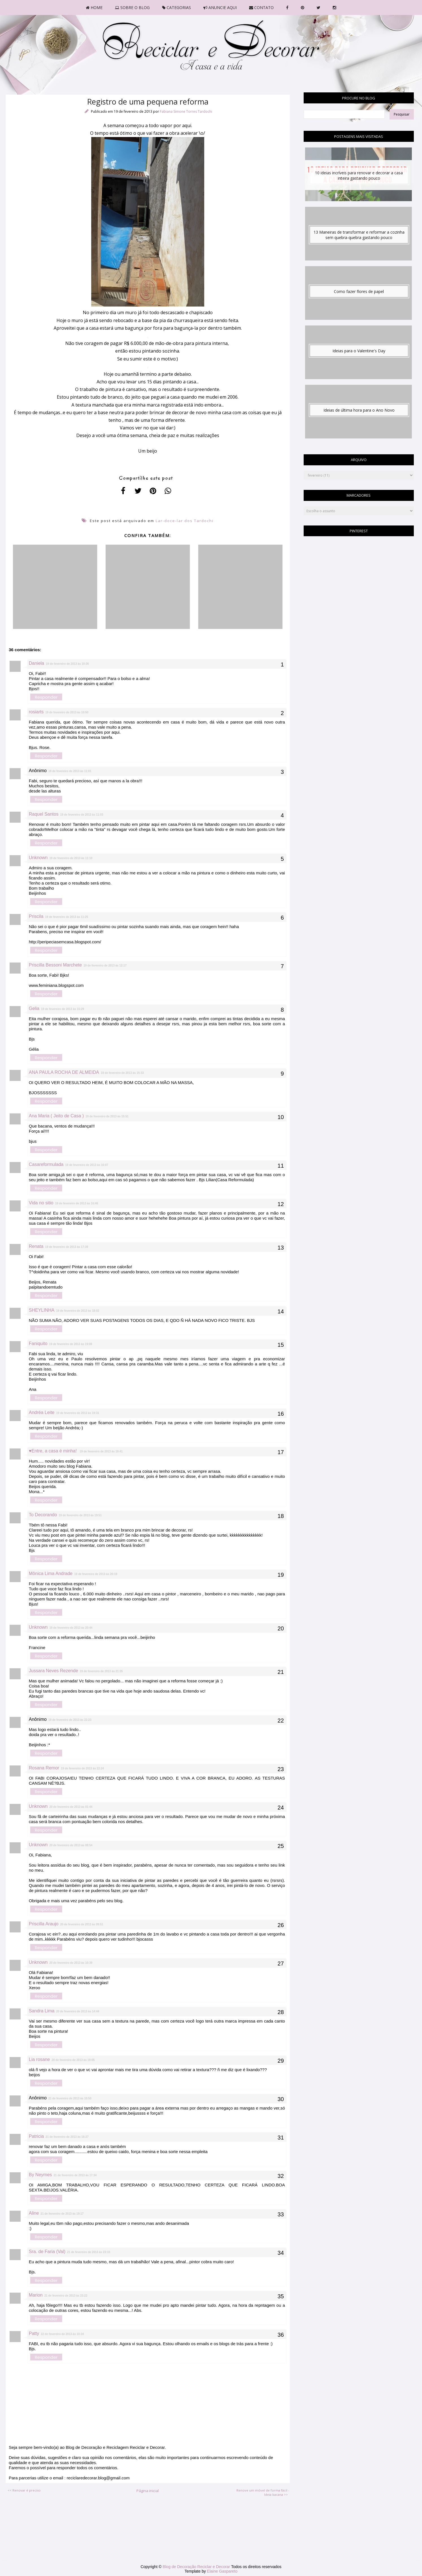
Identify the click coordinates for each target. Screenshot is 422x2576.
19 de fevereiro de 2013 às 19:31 (77, 1413)
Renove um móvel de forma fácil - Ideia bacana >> (262, 2492)
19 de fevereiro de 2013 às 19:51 (80, 1515)
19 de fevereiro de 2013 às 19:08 (70, 1344)
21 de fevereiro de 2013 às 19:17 (62, 2213)
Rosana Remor (44, 1767)
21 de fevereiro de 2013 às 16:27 (66, 2136)
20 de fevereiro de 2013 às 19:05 (73, 2060)
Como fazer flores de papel (359, 291)
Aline (34, 2213)
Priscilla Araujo (43, 1923)
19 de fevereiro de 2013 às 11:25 (66, 916)
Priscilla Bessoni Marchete (55, 965)
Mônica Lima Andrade (51, 1573)
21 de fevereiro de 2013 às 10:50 (69, 2098)
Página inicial (147, 2490)
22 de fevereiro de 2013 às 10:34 (62, 2334)
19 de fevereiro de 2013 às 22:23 (69, 1719)
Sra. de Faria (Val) (47, 2251)
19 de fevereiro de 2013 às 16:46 (76, 1203)
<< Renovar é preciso (24, 2490)
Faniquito (38, 1343)
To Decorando (43, 1514)
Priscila (36, 916)
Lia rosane (39, 2059)
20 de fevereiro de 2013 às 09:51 (81, 1924)
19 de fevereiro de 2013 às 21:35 (101, 1671)
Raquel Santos (43, 814)
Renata (36, 1246)
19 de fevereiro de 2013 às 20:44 (70, 1627)
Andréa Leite (42, 1412)
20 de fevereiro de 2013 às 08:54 (70, 1845)
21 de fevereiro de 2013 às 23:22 (65, 2295)
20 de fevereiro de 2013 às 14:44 (77, 2011)
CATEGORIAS (176, 7)
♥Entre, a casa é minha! (53, 1450)
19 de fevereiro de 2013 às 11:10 (70, 858)
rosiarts (36, 711)
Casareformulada (46, 1164)
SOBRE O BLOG (132, 7)
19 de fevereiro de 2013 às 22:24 (82, 1768)
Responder (46, 697)
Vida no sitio (41, 1202)
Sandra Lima (42, 2010)
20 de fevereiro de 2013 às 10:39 (70, 1962)
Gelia (34, 1008)
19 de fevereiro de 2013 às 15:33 (122, 1072)
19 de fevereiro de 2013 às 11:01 (69, 771)
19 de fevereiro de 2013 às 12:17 (105, 965)
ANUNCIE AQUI (220, 7)
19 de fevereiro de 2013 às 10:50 (66, 712)
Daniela (36, 663)
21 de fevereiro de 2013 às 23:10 (88, 2252)
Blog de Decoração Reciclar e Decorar (197, 2566)
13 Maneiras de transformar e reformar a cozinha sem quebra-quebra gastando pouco (359, 234)
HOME (94, 7)
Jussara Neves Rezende (53, 1670)
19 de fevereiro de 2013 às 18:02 (77, 1310)
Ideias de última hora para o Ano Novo (359, 410)
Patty (34, 2333)
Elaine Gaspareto (222, 2571)
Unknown (38, 857)
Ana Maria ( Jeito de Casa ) (56, 1115)
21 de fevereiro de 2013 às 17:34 (75, 2175)
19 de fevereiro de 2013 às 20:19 (95, 1574)
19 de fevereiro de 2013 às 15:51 (107, 1116)
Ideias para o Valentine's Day (358, 350)
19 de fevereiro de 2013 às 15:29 (62, 1009)
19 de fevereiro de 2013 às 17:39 (66, 1246)
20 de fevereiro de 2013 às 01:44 (70, 1806)
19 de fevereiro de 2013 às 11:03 (81, 814)
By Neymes (40, 2174)
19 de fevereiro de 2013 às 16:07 (86, 1165)
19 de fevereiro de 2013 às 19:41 (101, 1451)
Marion (36, 2295)
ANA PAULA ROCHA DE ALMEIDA (64, 1072)
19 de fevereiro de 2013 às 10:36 (67, 663)
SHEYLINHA (42, 1310)
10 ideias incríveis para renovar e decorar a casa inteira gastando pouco (359, 175)
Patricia (36, 2136)
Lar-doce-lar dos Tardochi (185, 520)
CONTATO (261, 7)
